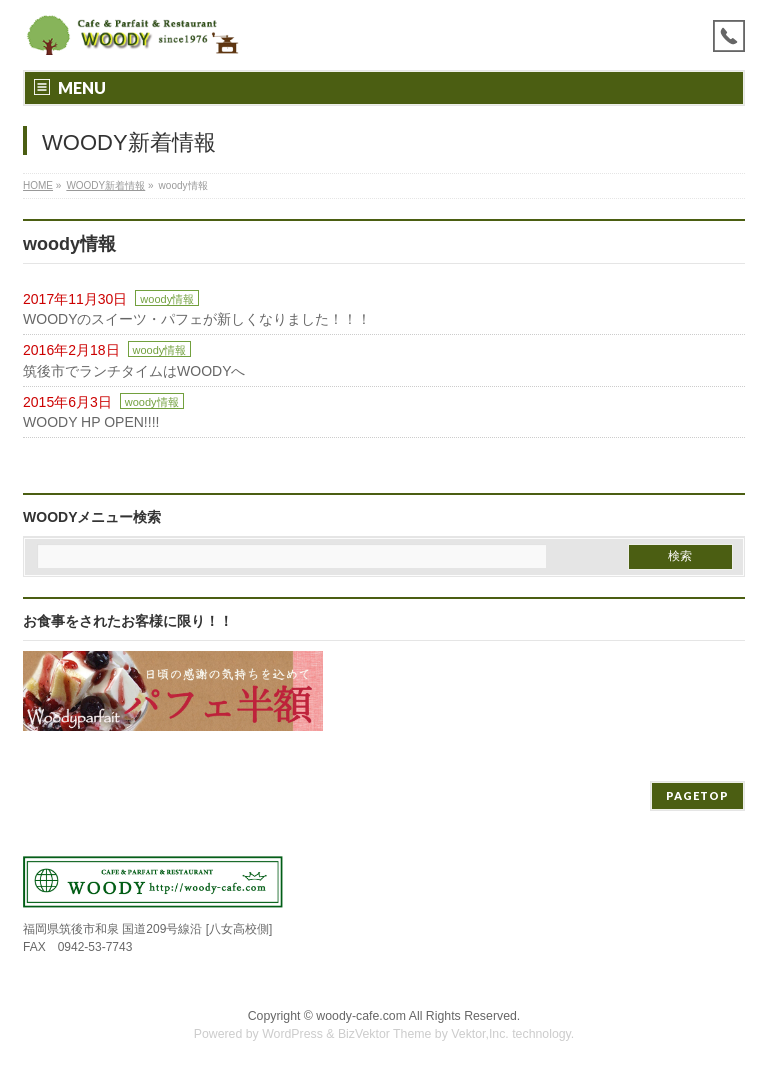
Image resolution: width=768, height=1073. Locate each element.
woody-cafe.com (361, 1016)
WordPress (292, 1034)
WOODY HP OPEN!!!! (91, 422)
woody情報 (167, 299)
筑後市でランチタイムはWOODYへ (134, 371)
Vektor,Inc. (480, 1034)
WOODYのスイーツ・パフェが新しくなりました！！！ (197, 319)
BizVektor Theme (385, 1034)
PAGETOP (697, 795)
